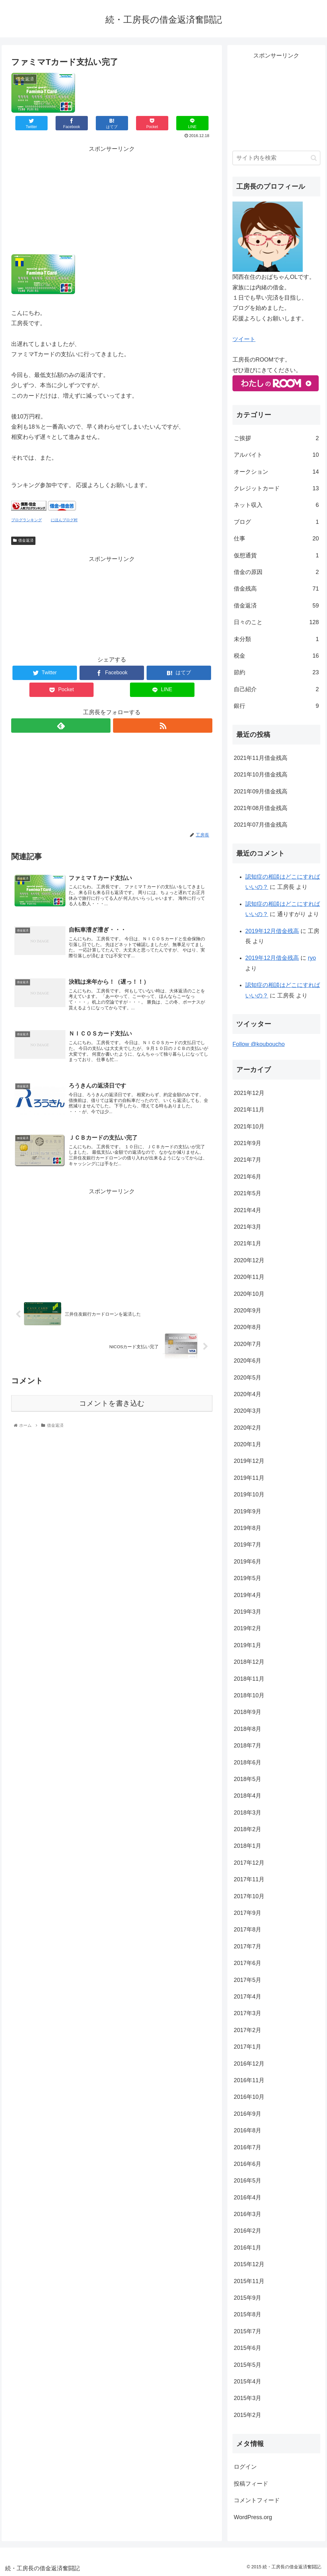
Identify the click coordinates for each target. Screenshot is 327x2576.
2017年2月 (247, 2030)
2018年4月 (247, 1795)
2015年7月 (247, 2331)
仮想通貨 (276, 555)
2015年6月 (247, 2348)
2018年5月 (247, 1779)
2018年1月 (247, 1846)
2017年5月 (247, 1980)
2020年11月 (249, 1277)
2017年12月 (249, 1863)
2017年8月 (247, 1929)
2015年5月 (247, 2365)
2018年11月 (249, 1679)
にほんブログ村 (64, 520)
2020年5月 (247, 1377)
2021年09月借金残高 (260, 791)
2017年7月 (247, 1946)
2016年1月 (247, 2247)
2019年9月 (247, 1511)
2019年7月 (247, 1544)
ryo (312, 958)
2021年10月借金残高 (260, 774)
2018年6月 (247, 1762)
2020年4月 (247, 1394)
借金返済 (23, 540)
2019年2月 (247, 1628)
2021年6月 (247, 1176)
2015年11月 (249, 2281)
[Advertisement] (111, 198)
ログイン (245, 2467)
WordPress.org (253, 2517)
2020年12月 (249, 1260)
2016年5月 (247, 2180)
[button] (313, 158)
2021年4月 (247, 1210)
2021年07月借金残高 (260, 825)
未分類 (276, 639)
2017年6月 (247, 1963)
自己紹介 (276, 689)
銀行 (276, 706)
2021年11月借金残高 (260, 758)
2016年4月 (247, 2197)
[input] (276, 158)
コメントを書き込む (112, 1414)
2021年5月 (247, 1193)
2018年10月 (249, 1695)
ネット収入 (276, 505)
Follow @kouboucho (258, 1044)
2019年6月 (247, 1561)
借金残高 (276, 589)
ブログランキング (26, 520)
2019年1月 (247, 1645)
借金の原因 (276, 572)
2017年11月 (249, 1879)
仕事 (276, 538)
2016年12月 (249, 2063)
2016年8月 (247, 2130)
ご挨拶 (276, 438)
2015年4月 (247, 2381)
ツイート (243, 339)
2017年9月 (247, 1913)
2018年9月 (247, 1712)
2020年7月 (247, 1344)
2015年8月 (247, 2314)
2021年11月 (249, 1109)
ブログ (276, 522)
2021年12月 (249, 1093)
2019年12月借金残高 (272, 931)
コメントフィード (257, 2500)
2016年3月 (247, 2214)
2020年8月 (247, 1327)
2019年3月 (247, 1612)
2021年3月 (247, 1227)
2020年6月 (247, 1360)
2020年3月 (247, 1411)
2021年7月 (247, 1160)
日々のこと (276, 622)
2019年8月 (247, 1528)
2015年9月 (247, 2298)
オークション (276, 472)
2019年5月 (247, 1578)
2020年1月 (247, 1444)
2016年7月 (247, 2147)
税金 (276, 656)
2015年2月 (247, 2415)
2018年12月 (249, 1662)
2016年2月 (247, 2231)
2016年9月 (247, 2114)
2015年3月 (247, 2398)
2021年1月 (247, 1243)
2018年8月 (247, 1729)
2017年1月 (247, 2047)
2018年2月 (247, 1829)
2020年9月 (247, 1310)
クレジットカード (276, 488)
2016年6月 (247, 2164)
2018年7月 (247, 1745)
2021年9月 (247, 1143)
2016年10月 (249, 2097)
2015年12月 (249, 2264)
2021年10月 (249, 1126)
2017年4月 (247, 1996)
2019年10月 (249, 1494)
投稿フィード (251, 2483)
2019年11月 (249, 1478)
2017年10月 (249, 1896)
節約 (276, 672)
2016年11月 (249, 2080)
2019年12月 (249, 1461)
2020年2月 (247, 1428)
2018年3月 (247, 1812)
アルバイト (276, 455)
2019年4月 (247, 1595)
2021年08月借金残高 (260, 808)
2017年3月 (247, 2013)
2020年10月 (249, 1294)
